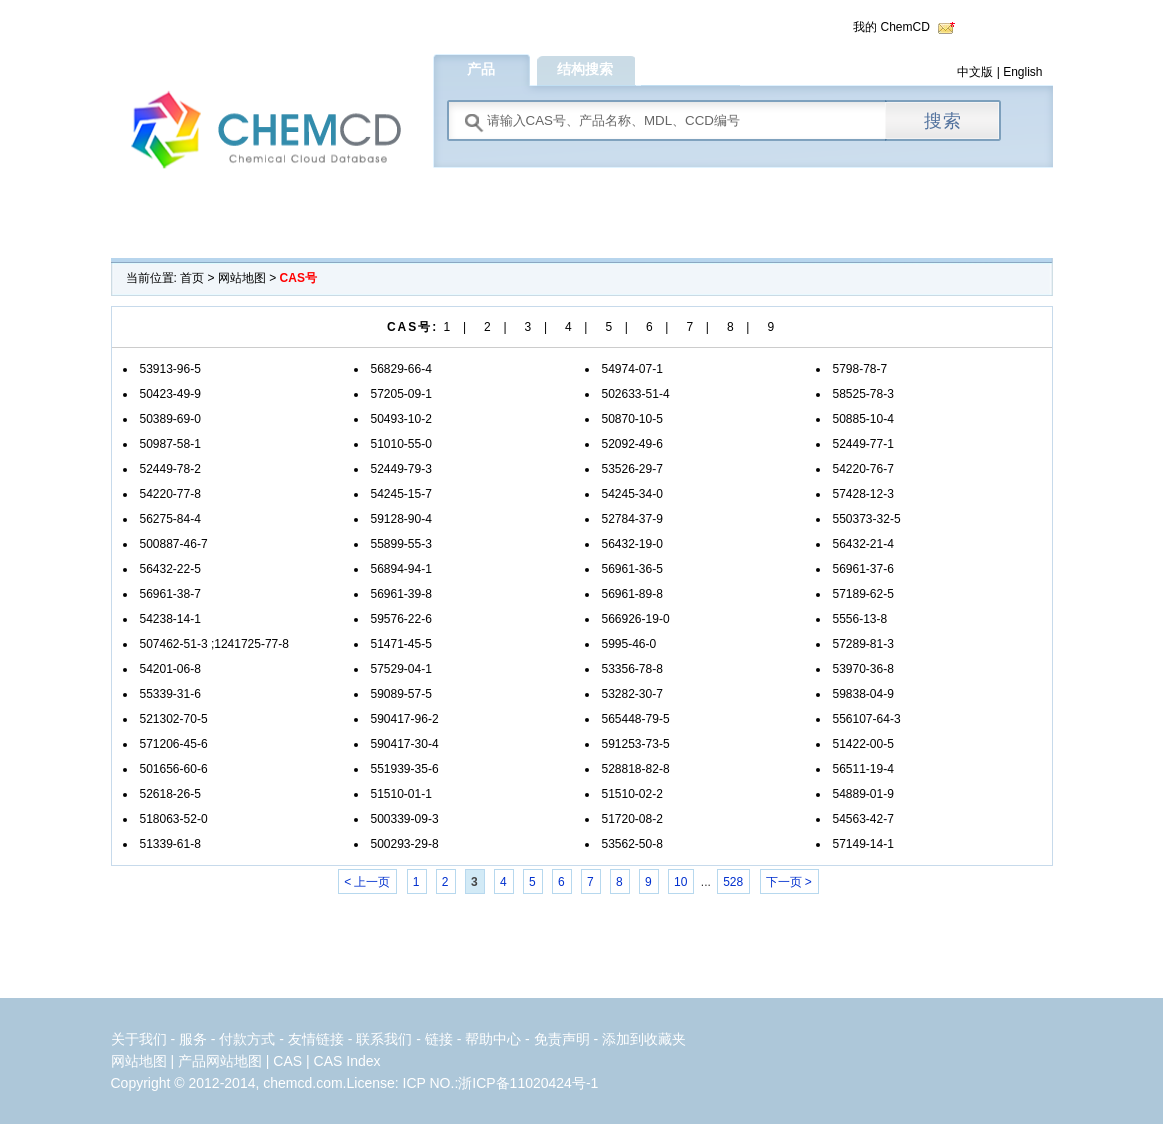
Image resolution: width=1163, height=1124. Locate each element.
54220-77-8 (170, 494)
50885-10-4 (863, 419)
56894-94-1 (401, 569)
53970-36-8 (863, 669)
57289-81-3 (863, 644)
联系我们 (384, 1039)
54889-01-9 (863, 794)
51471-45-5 (401, 644)
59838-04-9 (863, 694)
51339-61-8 (170, 844)
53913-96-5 (170, 369)
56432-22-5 (170, 569)
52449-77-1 (863, 444)
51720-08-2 (632, 819)
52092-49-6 (632, 444)
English (1022, 72)
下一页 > (789, 882)
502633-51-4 (636, 394)
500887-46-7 (174, 544)
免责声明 (562, 1039)
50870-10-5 (632, 419)
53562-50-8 (632, 844)
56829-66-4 (401, 369)
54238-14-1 (170, 619)
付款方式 (249, 1039)
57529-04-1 (401, 669)
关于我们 (139, 1039)
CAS (287, 1061)
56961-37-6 (863, 569)
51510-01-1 (401, 794)
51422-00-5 (863, 744)
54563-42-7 (863, 819)
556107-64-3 (867, 719)
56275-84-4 (170, 519)
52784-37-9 (632, 519)
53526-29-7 (632, 469)
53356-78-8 (632, 669)
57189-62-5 (863, 594)
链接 (439, 1039)
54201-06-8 (170, 669)
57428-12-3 (863, 494)
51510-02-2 (632, 794)
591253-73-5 (636, 744)
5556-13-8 (860, 619)
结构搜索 (585, 69)
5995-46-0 (629, 644)
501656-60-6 (174, 769)
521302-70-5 (174, 719)
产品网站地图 (220, 1061)
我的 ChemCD (891, 27)
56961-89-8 (632, 594)
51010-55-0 (401, 444)
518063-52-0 (174, 819)
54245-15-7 (401, 494)
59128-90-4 (401, 519)
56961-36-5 (632, 569)
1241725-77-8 (251, 644)
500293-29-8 (405, 844)
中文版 (975, 72)
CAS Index (347, 1061)
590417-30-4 (405, 744)
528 (733, 882)
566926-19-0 (636, 619)
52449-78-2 (170, 469)
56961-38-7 (170, 594)
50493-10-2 (401, 419)
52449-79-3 (401, 469)
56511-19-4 (863, 769)
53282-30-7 (632, 694)
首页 (192, 278)
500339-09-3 (405, 819)
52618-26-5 (170, 794)
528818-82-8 (636, 769)
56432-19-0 (632, 544)
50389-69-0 (170, 419)
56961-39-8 (401, 594)
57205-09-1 (401, 394)
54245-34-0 (632, 494)
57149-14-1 (863, 844)
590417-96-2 (405, 719)
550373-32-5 (867, 519)
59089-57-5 (401, 694)
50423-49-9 (170, 394)
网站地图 (242, 278)
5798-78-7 (860, 369)
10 (680, 882)
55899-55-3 (401, 544)
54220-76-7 (863, 469)
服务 (195, 1039)
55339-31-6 (170, 694)
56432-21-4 (863, 544)
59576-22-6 (401, 619)
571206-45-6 (174, 744)
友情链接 (316, 1039)
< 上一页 (367, 882)
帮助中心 (493, 1039)
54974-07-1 (632, 369)
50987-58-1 (170, 444)
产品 (481, 69)
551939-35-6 (405, 769)
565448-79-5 (636, 719)
